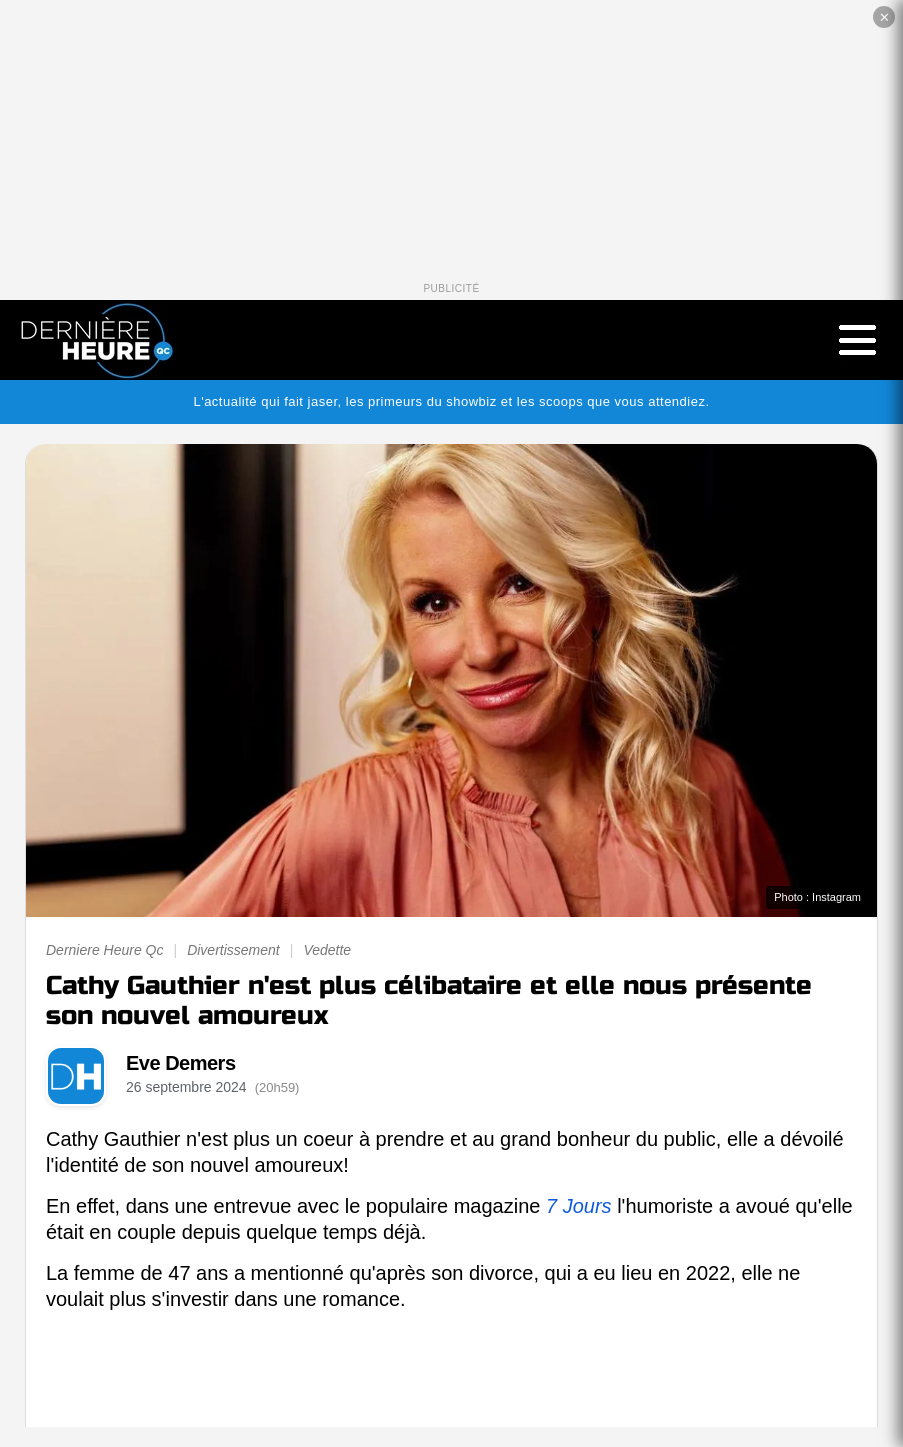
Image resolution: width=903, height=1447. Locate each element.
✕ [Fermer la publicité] (884, 17)
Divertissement (233, 950)
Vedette (327, 950)
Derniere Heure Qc (105, 950)
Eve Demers (181, 1063)
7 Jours (579, 1206)
